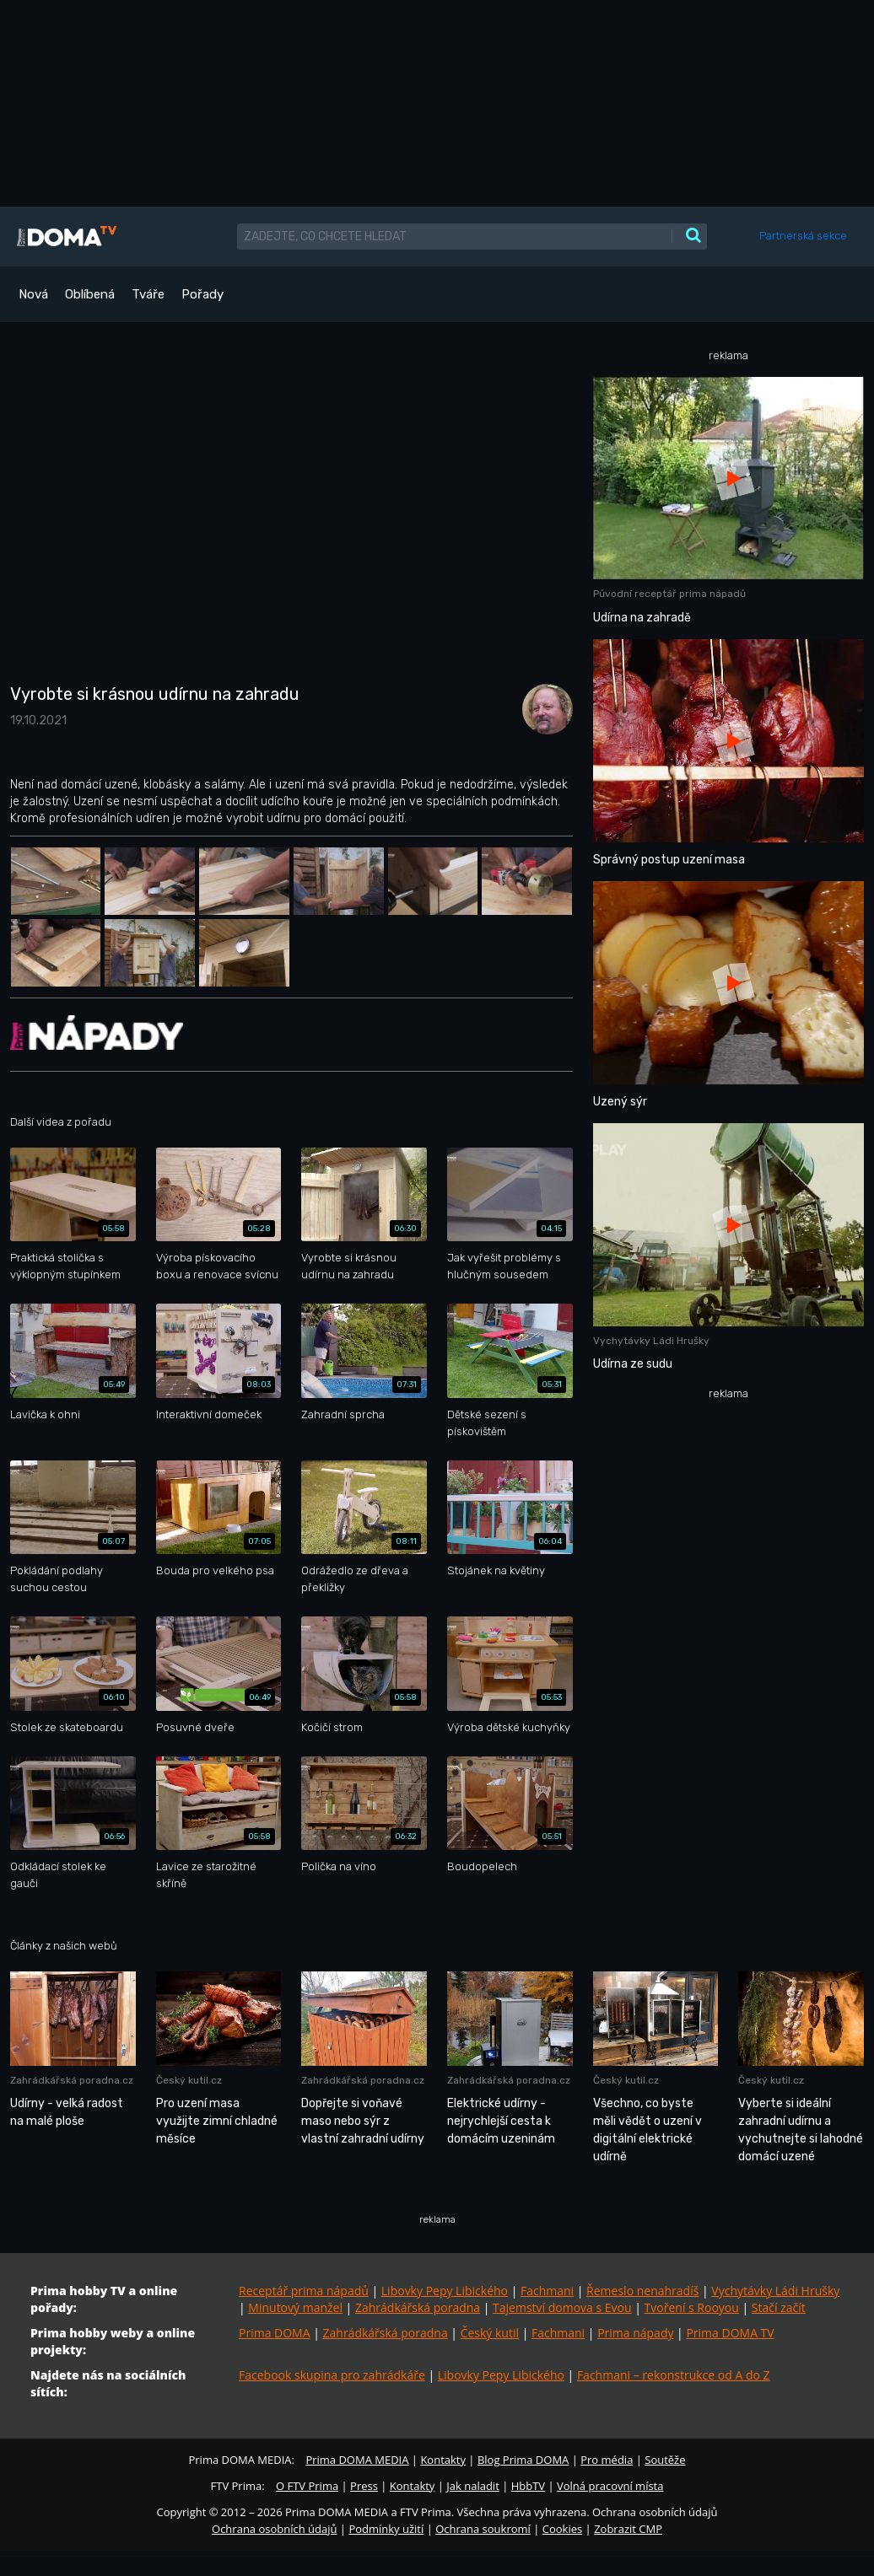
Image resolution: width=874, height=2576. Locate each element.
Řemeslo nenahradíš (642, 2291)
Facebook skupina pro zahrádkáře (332, 2375)
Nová (33, 294)
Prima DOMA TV (730, 2333)
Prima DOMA (274, 2333)
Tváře (148, 294)
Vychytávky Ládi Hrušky (775, 2291)
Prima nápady (635, 2333)
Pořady (202, 294)
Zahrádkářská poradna (417, 2307)
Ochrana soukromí (483, 2528)
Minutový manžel (295, 2307)
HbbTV (528, 2485)
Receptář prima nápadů (304, 2291)
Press (364, 2485)
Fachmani (547, 2291)
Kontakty (443, 2459)
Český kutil (490, 2333)
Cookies (562, 2528)
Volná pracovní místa (610, 2485)
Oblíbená (90, 294)
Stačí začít (779, 2307)
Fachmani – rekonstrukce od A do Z (673, 2375)
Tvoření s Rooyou (692, 2307)
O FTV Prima (307, 2485)
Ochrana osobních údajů (274, 2528)
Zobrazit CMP (628, 2528)
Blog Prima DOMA (523, 2459)
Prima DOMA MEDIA (356, 2459)
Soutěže (665, 2459)
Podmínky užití (386, 2528)
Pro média (606, 2459)
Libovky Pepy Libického (444, 2291)
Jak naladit (472, 2485)
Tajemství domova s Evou (562, 2307)
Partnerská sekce (803, 235)
